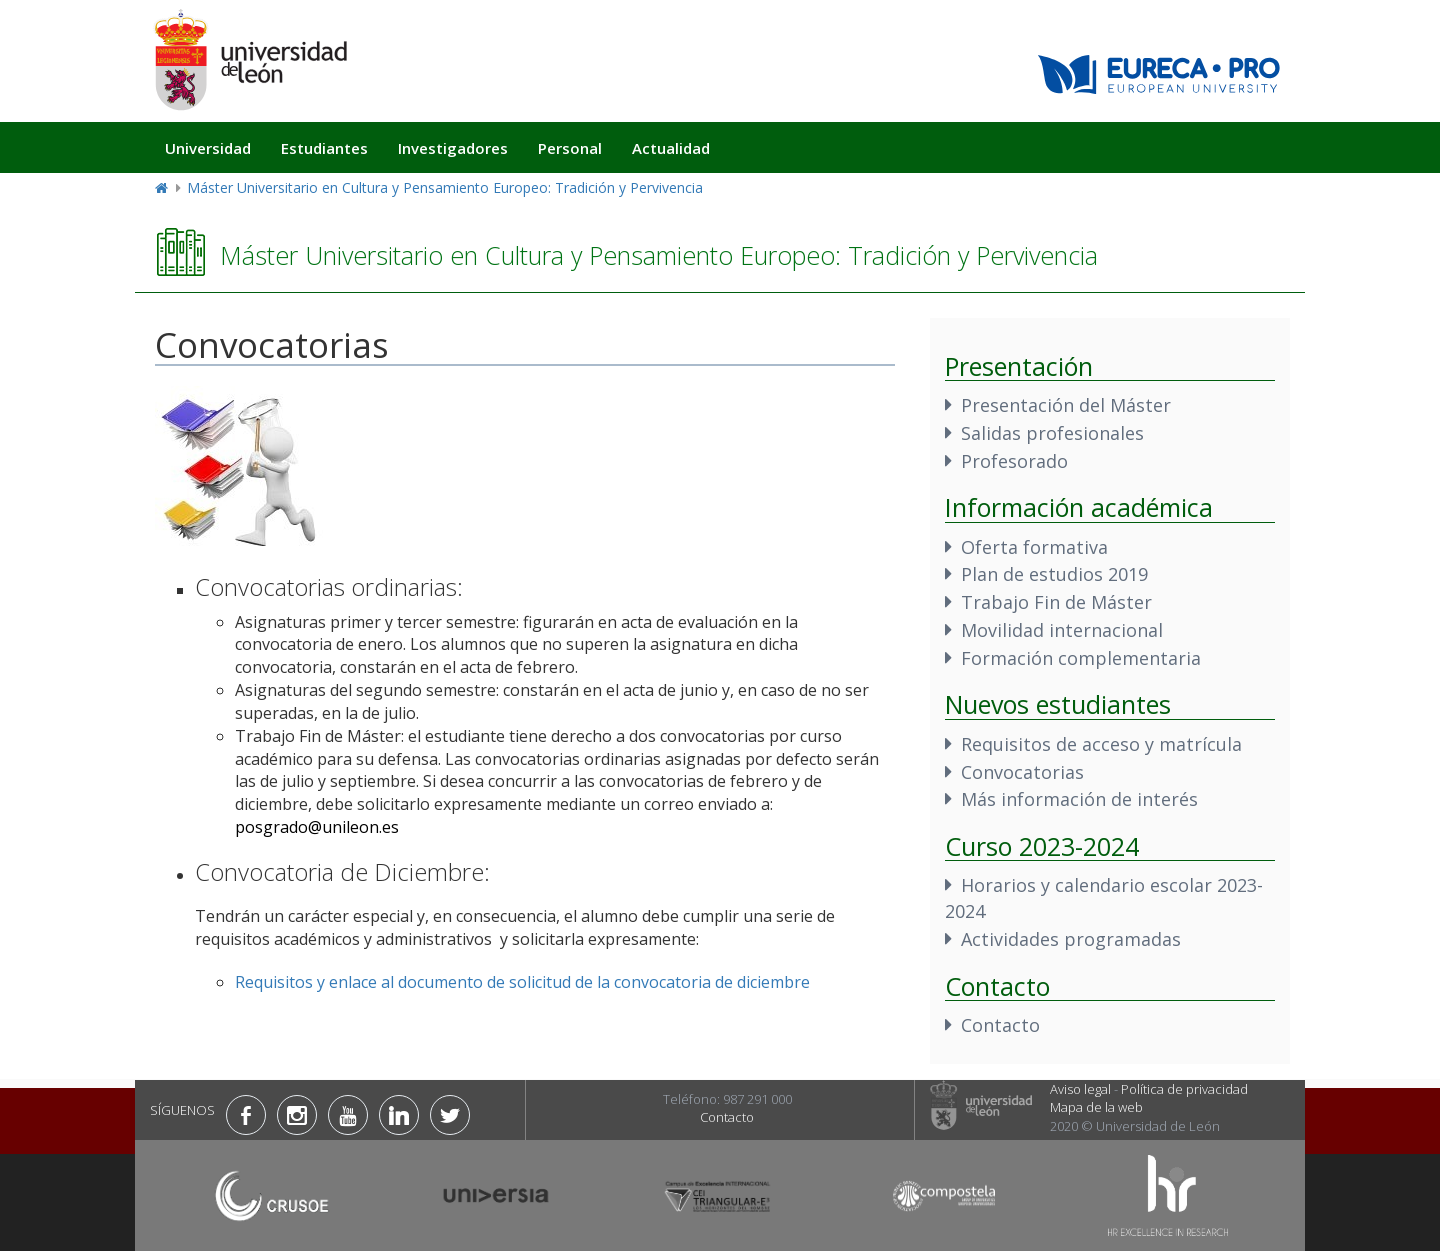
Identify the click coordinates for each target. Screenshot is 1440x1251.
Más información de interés (1079, 799)
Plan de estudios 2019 (1054, 574)
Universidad (208, 148)
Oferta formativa (1034, 547)
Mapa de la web (1096, 1107)
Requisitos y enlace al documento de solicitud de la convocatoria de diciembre (522, 982)
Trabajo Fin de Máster (1056, 602)
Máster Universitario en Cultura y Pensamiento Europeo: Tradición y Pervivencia (445, 187)
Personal (570, 148)
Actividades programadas (1071, 939)
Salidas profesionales (1052, 433)
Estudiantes (324, 148)
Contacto (1000, 1025)
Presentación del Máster (1066, 405)
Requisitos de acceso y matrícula (1101, 744)
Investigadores (453, 148)
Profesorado (1014, 461)
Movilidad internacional (1062, 630)
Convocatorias (1022, 772)
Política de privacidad (1184, 1089)
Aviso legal (1080, 1089)
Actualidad (671, 148)
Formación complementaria (1081, 658)
